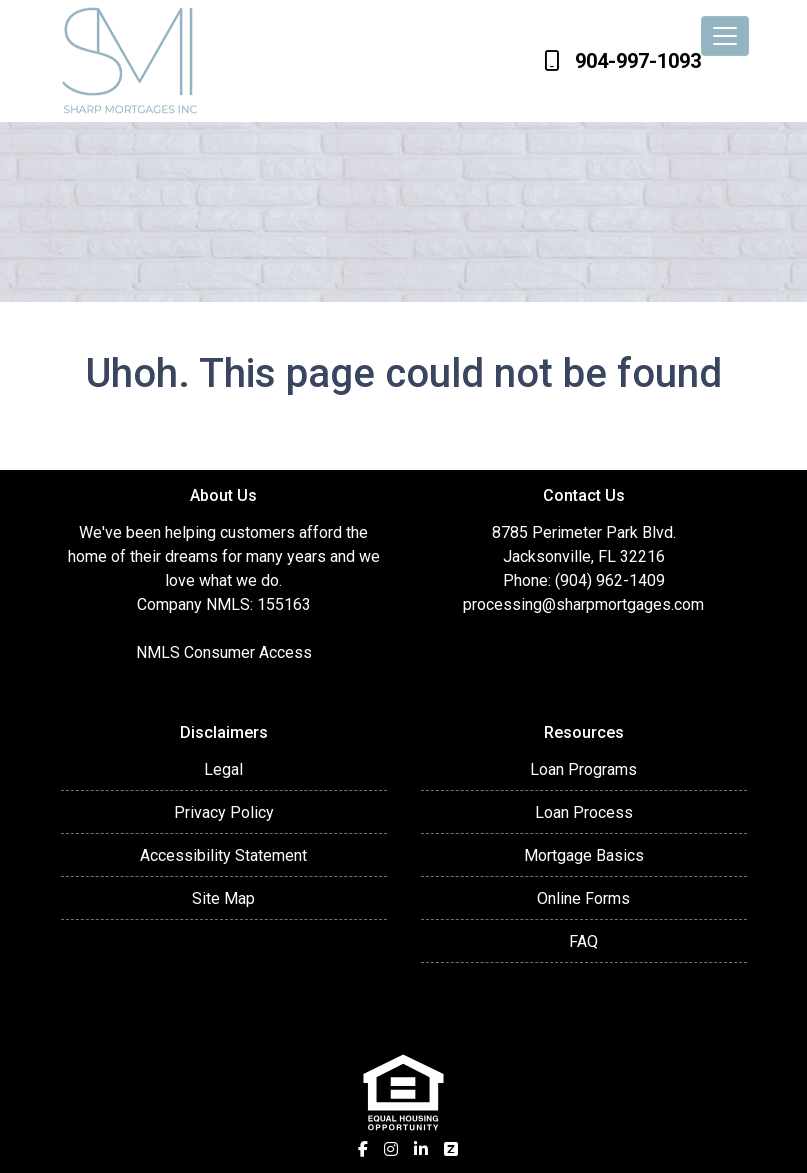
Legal (223, 769)
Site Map (223, 898)
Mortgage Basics (584, 855)
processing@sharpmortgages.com (583, 604)
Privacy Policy (224, 812)
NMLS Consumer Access (224, 652)
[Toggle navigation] (725, 36)
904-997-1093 (622, 61)
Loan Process (584, 812)
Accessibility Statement (223, 855)
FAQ (583, 941)
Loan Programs (583, 769)
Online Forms (583, 898)
